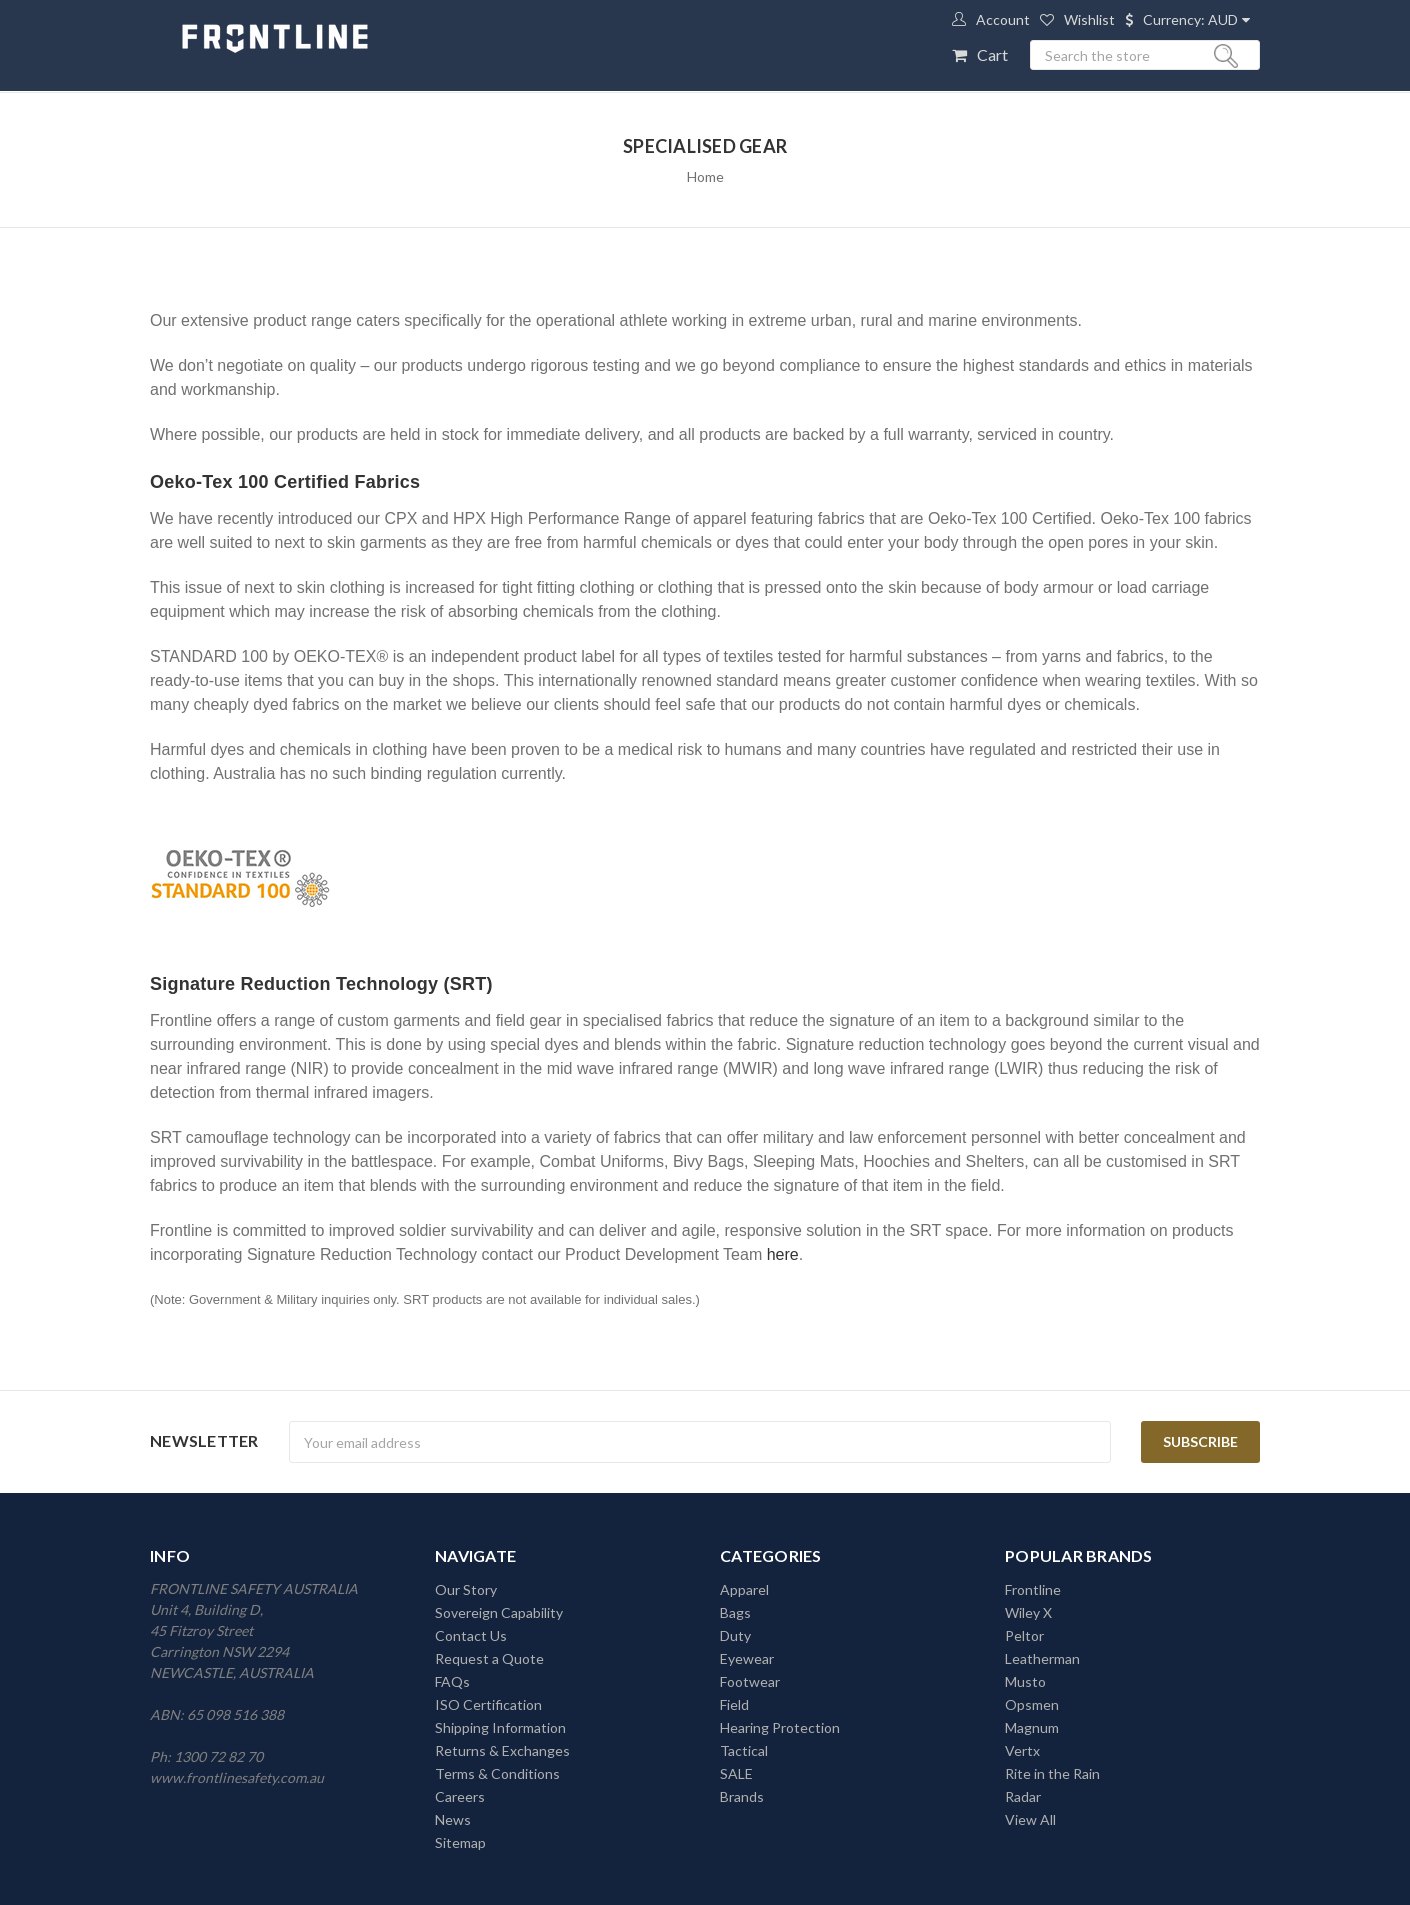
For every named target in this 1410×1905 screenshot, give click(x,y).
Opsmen (1032, 1704)
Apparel (744, 1589)
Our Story (466, 1589)
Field (734, 1704)
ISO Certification (488, 1704)
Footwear (750, 1681)
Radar (1023, 1796)
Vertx (1022, 1750)
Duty (735, 1635)
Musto (1025, 1681)
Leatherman (1042, 1658)
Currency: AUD (1190, 19)
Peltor (1024, 1635)
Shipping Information (500, 1727)
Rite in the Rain (1052, 1773)
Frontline (1033, 1589)
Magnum (1032, 1727)
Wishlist (1089, 19)
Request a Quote (489, 1658)
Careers (460, 1796)
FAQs (452, 1681)
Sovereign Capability (499, 1612)
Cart (992, 54)
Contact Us (471, 1635)
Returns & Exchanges (502, 1750)
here (783, 1254)
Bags (735, 1612)
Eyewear (747, 1658)
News (453, 1819)
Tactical (744, 1750)
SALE (736, 1773)
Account (1003, 19)
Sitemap (460, 1842)
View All (1030, 1819)
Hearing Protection (780, 1727)
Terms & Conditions (497, 1773)
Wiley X (1028, 1612)
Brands (742, 1796)
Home (705, 176)
